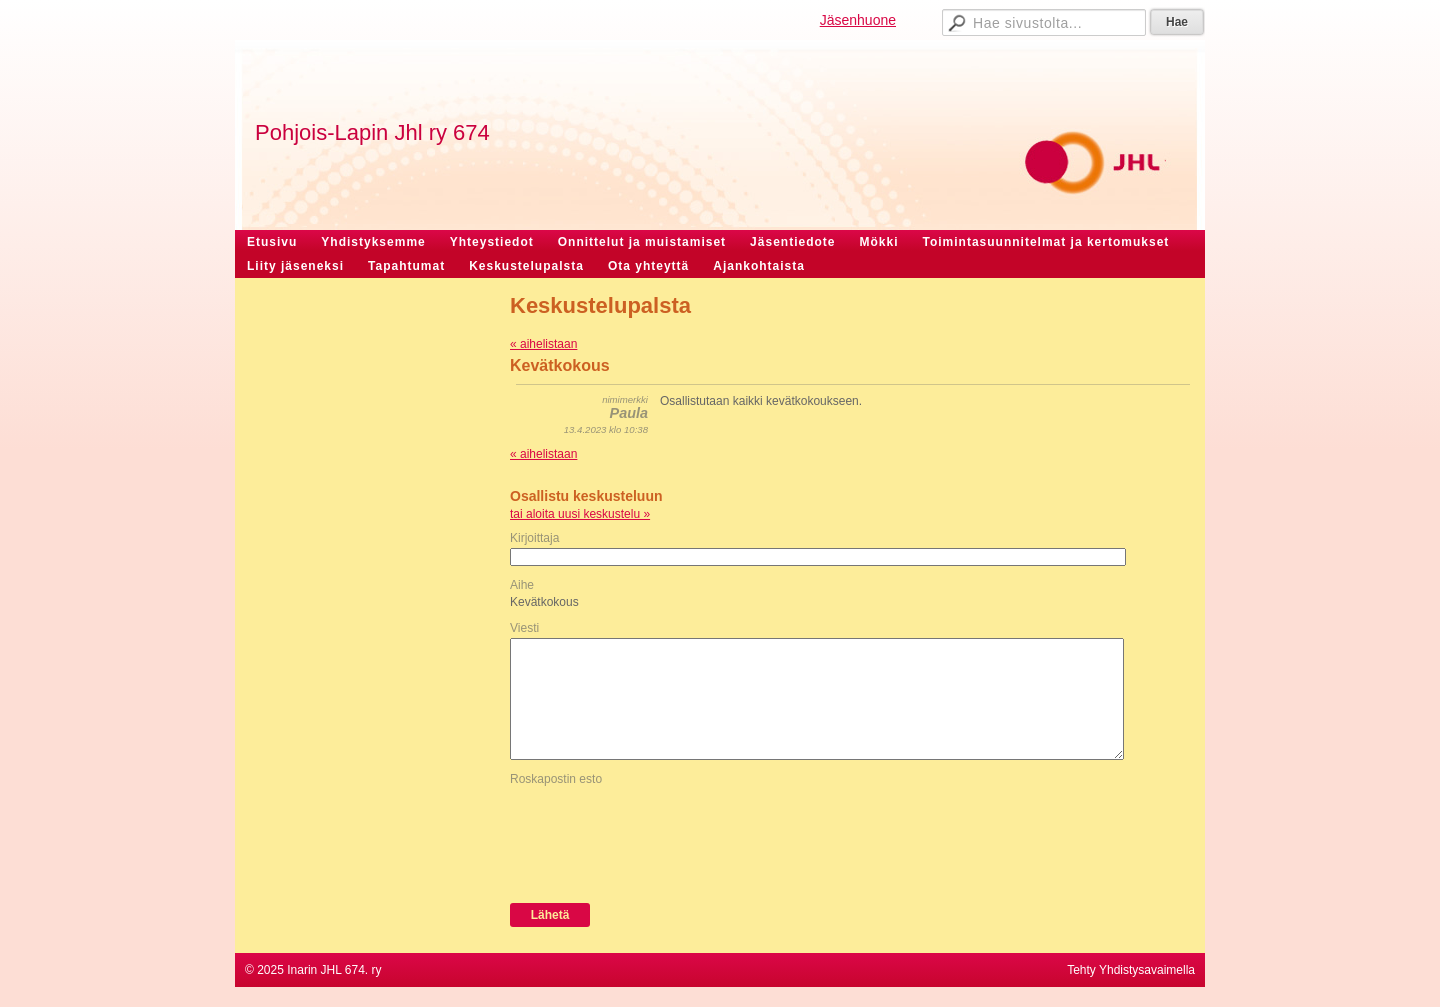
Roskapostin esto (556, 779)
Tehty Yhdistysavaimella (1131, 970)
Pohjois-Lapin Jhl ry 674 (372, 132)
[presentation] (662, 840)
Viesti (524, 628)
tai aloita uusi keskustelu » (580, 514)
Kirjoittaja (534, 538)
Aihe (522, 585)
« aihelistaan (543, 344)
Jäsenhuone (858, 20)
